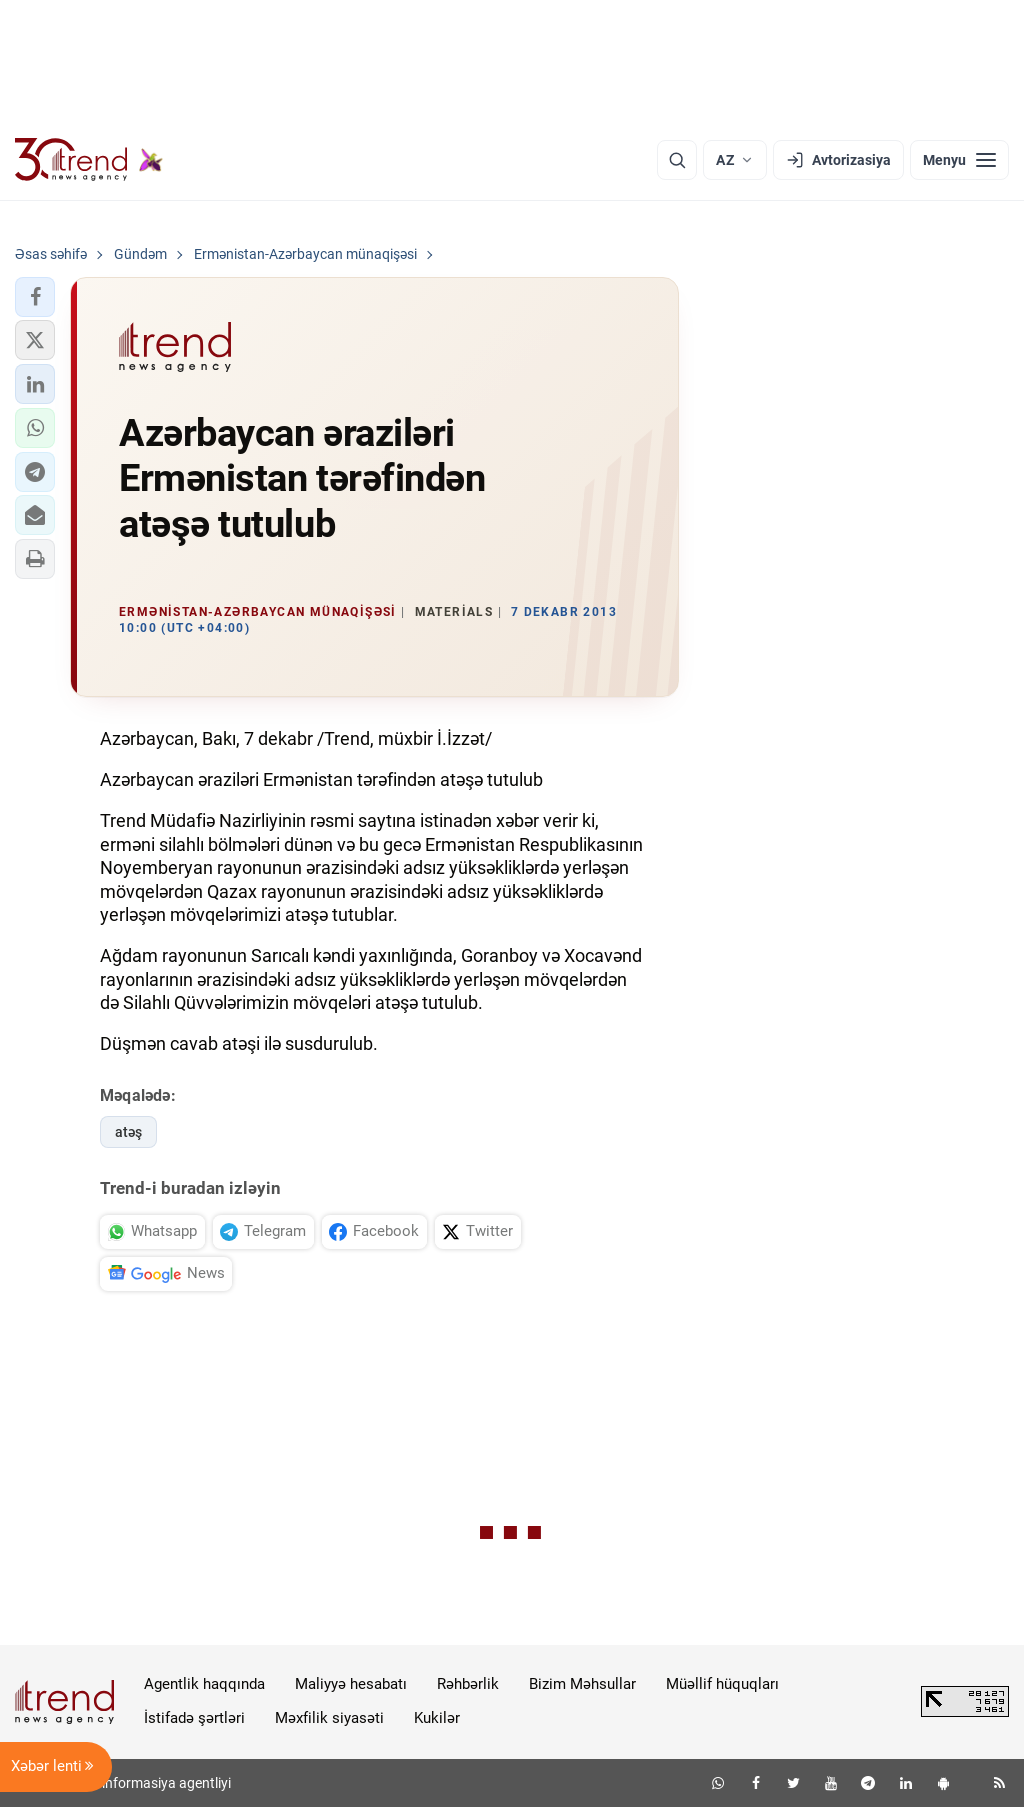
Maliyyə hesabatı (351, 1684)
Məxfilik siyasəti (329, 1718)
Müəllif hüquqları (722, 1684)
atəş (128, 1132)
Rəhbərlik (468, 1684)
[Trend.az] (89, 160)
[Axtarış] (677, 160)
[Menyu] (959, 160)
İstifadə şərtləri (194, 1718)
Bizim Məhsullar (582, 1684)
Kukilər (437, 1718)
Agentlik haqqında (204, 1684)
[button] (35, 297)
